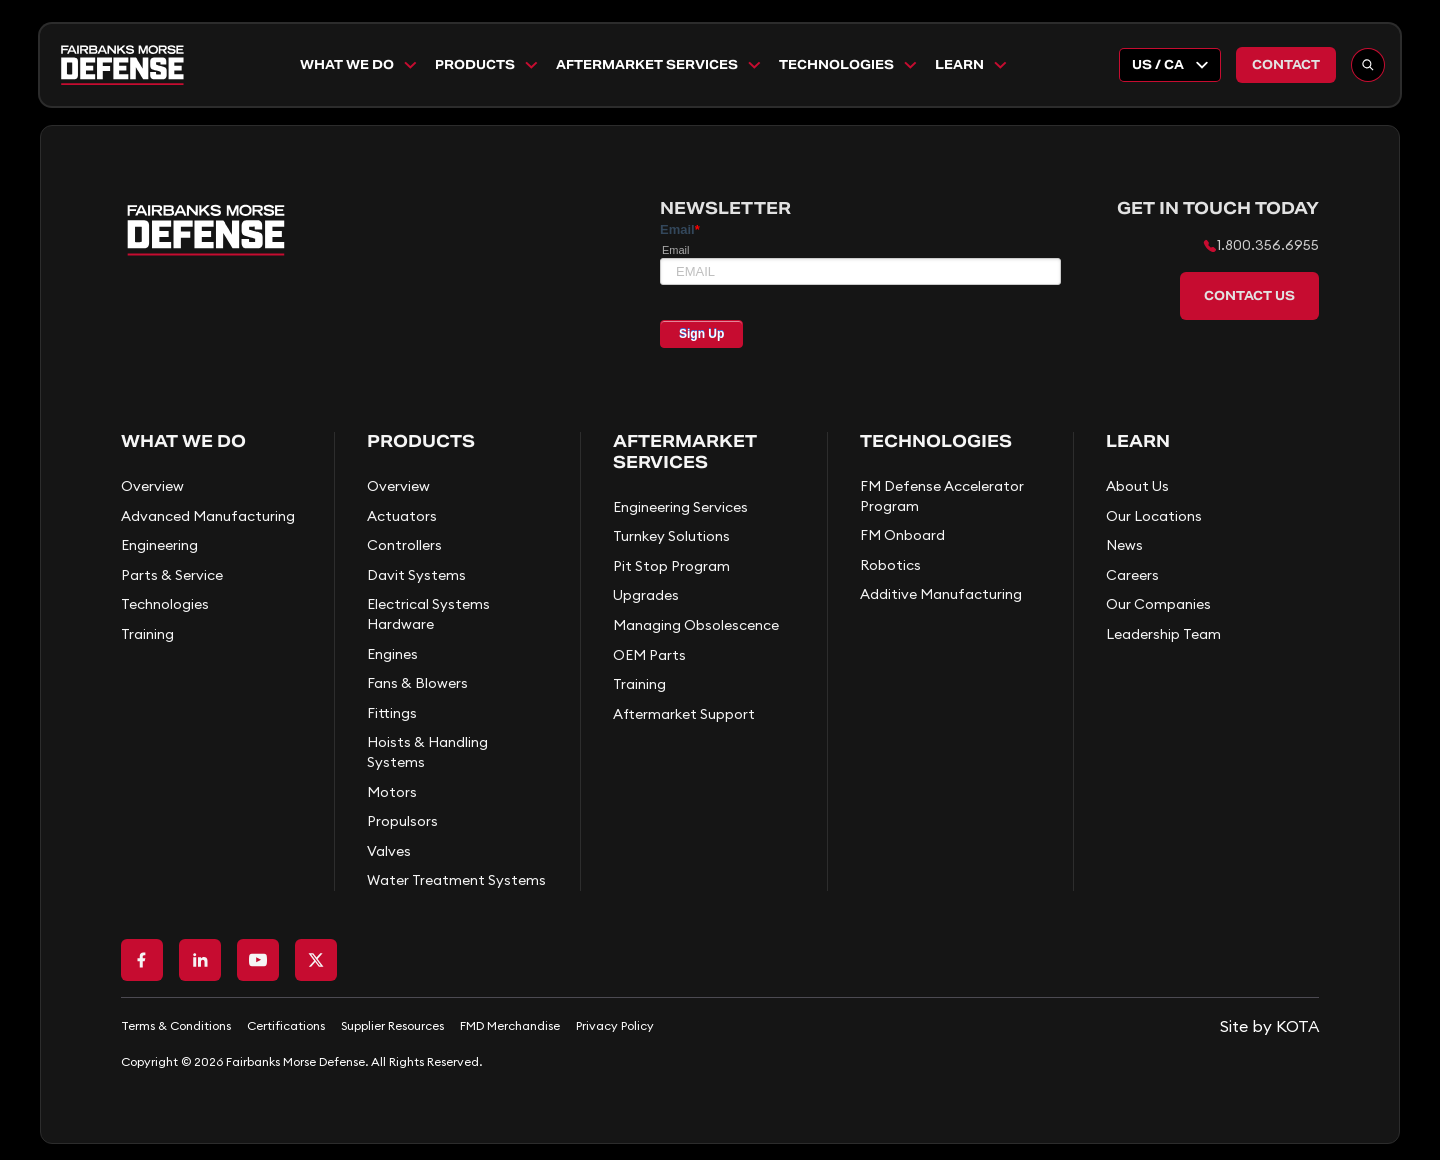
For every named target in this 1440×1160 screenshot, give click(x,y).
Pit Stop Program (671, 566)
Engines (392, 654)
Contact (1286, 64)
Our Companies (1158, 604)
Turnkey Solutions (671, 536)
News (1124, 545)
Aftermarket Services (659, 65)
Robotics (890, 565)
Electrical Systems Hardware (428, 614)
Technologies (849, 65)
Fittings (392, 713)
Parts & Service (172, 575)
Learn (972, 65)
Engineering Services (680, 507)
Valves (389, 851)
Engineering (159, 545)
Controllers (404, 545)
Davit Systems (416, 575)
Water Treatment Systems (456, 880)
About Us (1137, 486)
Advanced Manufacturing (208, 516)
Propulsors (402, 821)
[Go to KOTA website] (1269, 1026)
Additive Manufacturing (941, 594)
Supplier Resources (392, 1025)
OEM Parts (649, 655)
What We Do (359, 65)
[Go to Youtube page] (258, 960)
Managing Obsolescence (696, 625)
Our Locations (1154, 516)
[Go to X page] (316, 960)
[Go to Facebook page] (142, 960)
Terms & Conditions (176, 1025)
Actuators (402, 516)
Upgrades (646, 595)
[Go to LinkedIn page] (200, 960)
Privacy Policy (615, 1025)
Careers (1132, 575)
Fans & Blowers (417, 683)
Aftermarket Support (684, 714)
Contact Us (1249, 295)
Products (487, 65)
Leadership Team (1163, 634)
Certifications (286, 1025)
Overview (152, 486)
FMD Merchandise (510, 1025)
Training (147, 634)
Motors (392, 792)
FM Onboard (902, 535)
